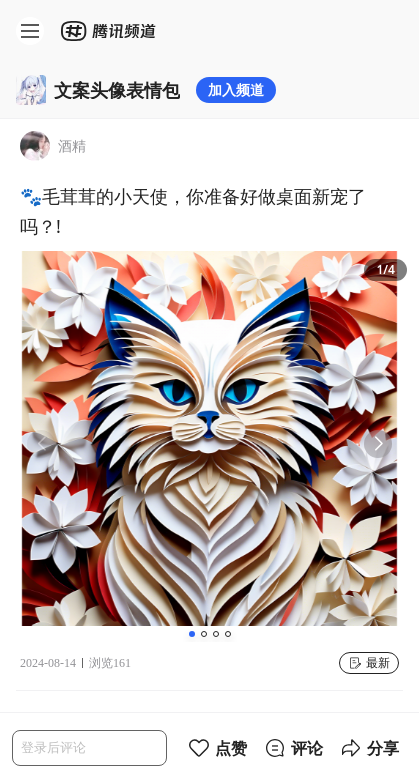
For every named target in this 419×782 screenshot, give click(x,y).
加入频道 (236, 89)
